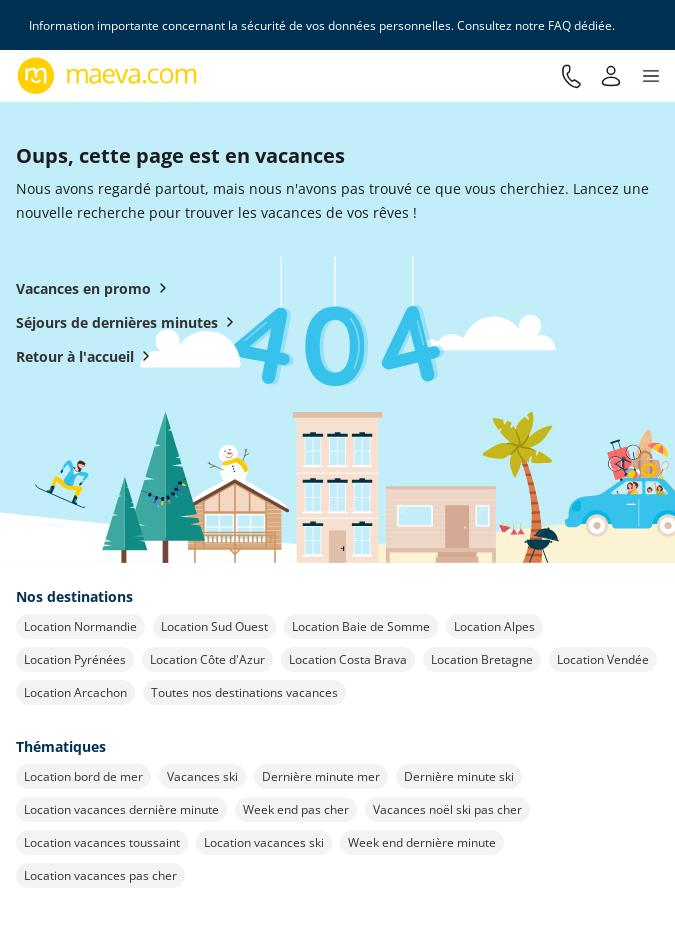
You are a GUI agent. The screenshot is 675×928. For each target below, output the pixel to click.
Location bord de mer (83, 776)
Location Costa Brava (348, 659)
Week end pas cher (296, 809)
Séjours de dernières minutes (129, 322)
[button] (651, 76)
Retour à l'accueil (87, 356)
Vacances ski (202, 776)
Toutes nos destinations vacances (244, 692)
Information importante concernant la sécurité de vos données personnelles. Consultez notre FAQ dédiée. (323, 25)
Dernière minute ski (459, 776)
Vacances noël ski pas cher (447, 809)
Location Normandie (80, 626)
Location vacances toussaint (102, 842)
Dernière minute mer (321, 776)
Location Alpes (494, 626)
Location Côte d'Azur (207, 659)
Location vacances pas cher (100, 875)
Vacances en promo (95, 288)
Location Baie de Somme (361, 626)
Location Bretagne (482, 659)
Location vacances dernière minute (121, 809)
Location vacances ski (264, 842)
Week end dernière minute (422, 842)
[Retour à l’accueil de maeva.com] (107, 76)
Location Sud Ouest (214, 626)
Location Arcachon (75, 692)
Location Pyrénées (75, 659)
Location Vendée (603, 659)
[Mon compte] (611, 76)
